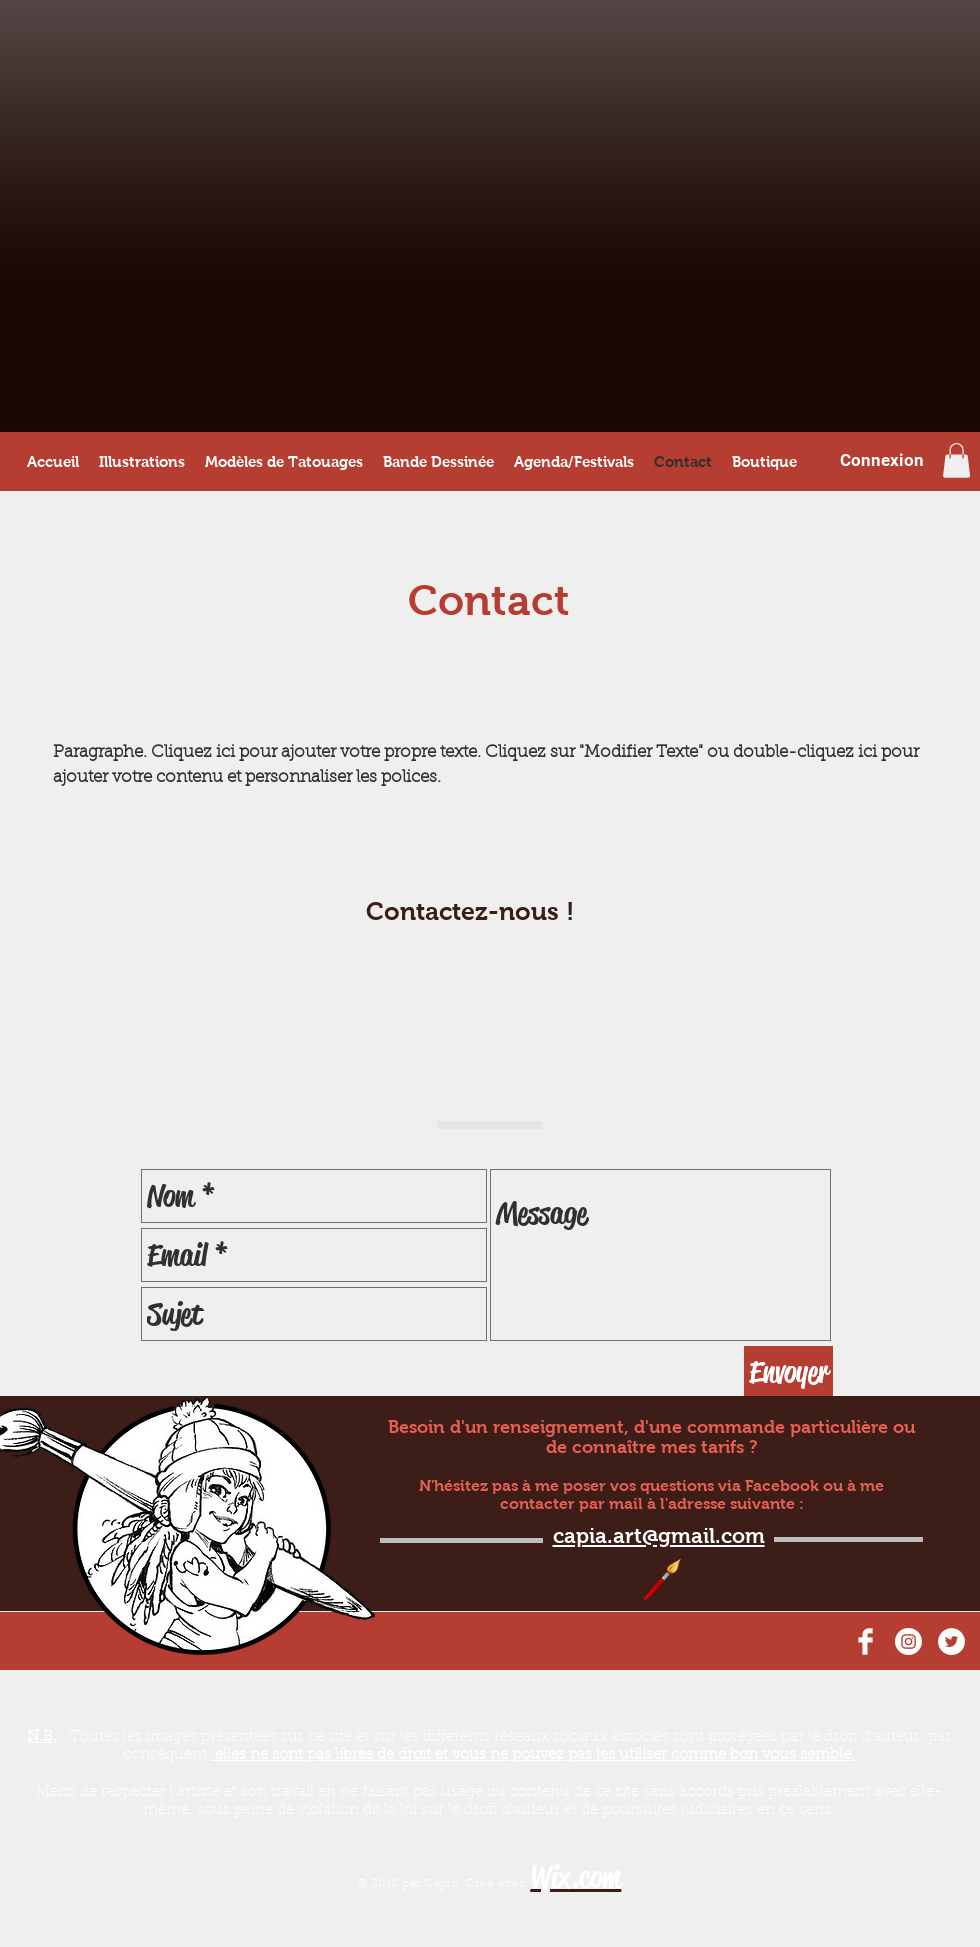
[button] (956, 460)
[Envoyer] (788, 1372)
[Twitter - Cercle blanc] (951, 1641)
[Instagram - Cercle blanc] (908, 1641)
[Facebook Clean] (865, 1641)
